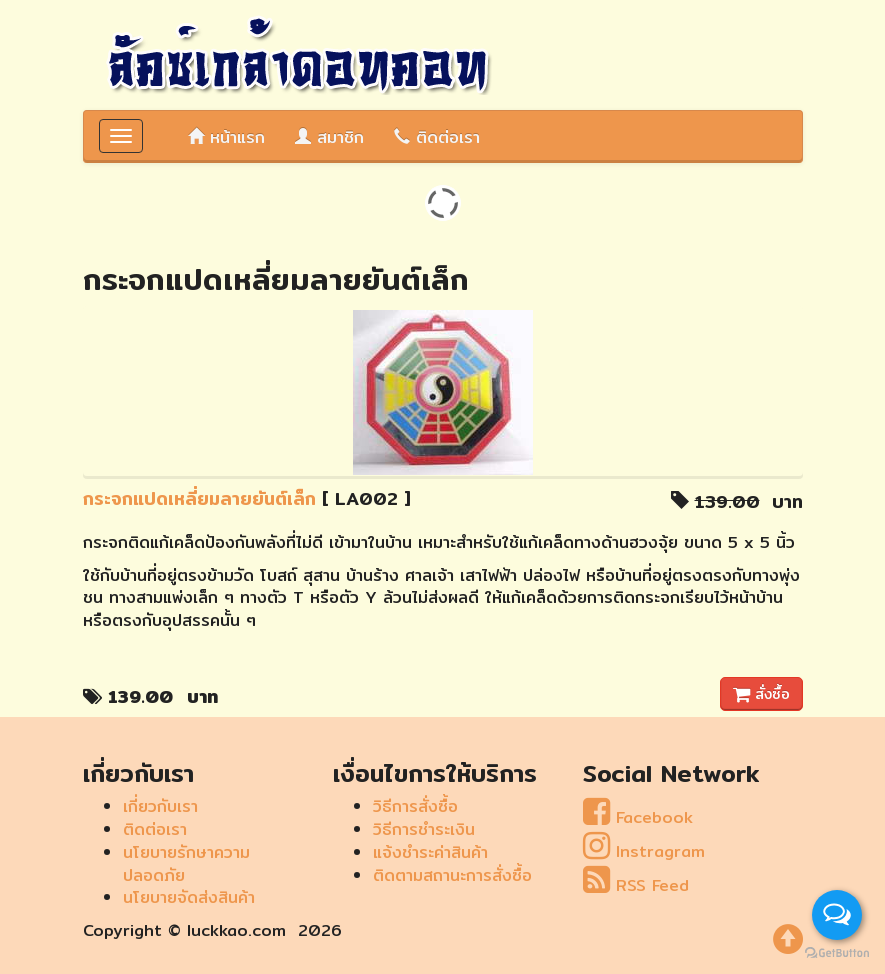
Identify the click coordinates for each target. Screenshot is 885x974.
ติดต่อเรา (437, 137)
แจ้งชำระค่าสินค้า (430, 852)
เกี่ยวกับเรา (160, 806)
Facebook (638, 817)
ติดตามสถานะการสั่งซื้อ (452, 875)
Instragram (644, 851)
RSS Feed (636, 885)
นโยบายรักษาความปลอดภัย (186, 864)
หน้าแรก (226, 137)
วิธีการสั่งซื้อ (415, 806)
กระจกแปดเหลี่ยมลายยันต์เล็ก (199, 498)
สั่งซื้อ (761, 694)
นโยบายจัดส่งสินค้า (189, 897)
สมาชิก (329, 137)
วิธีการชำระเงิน (424, 829)
